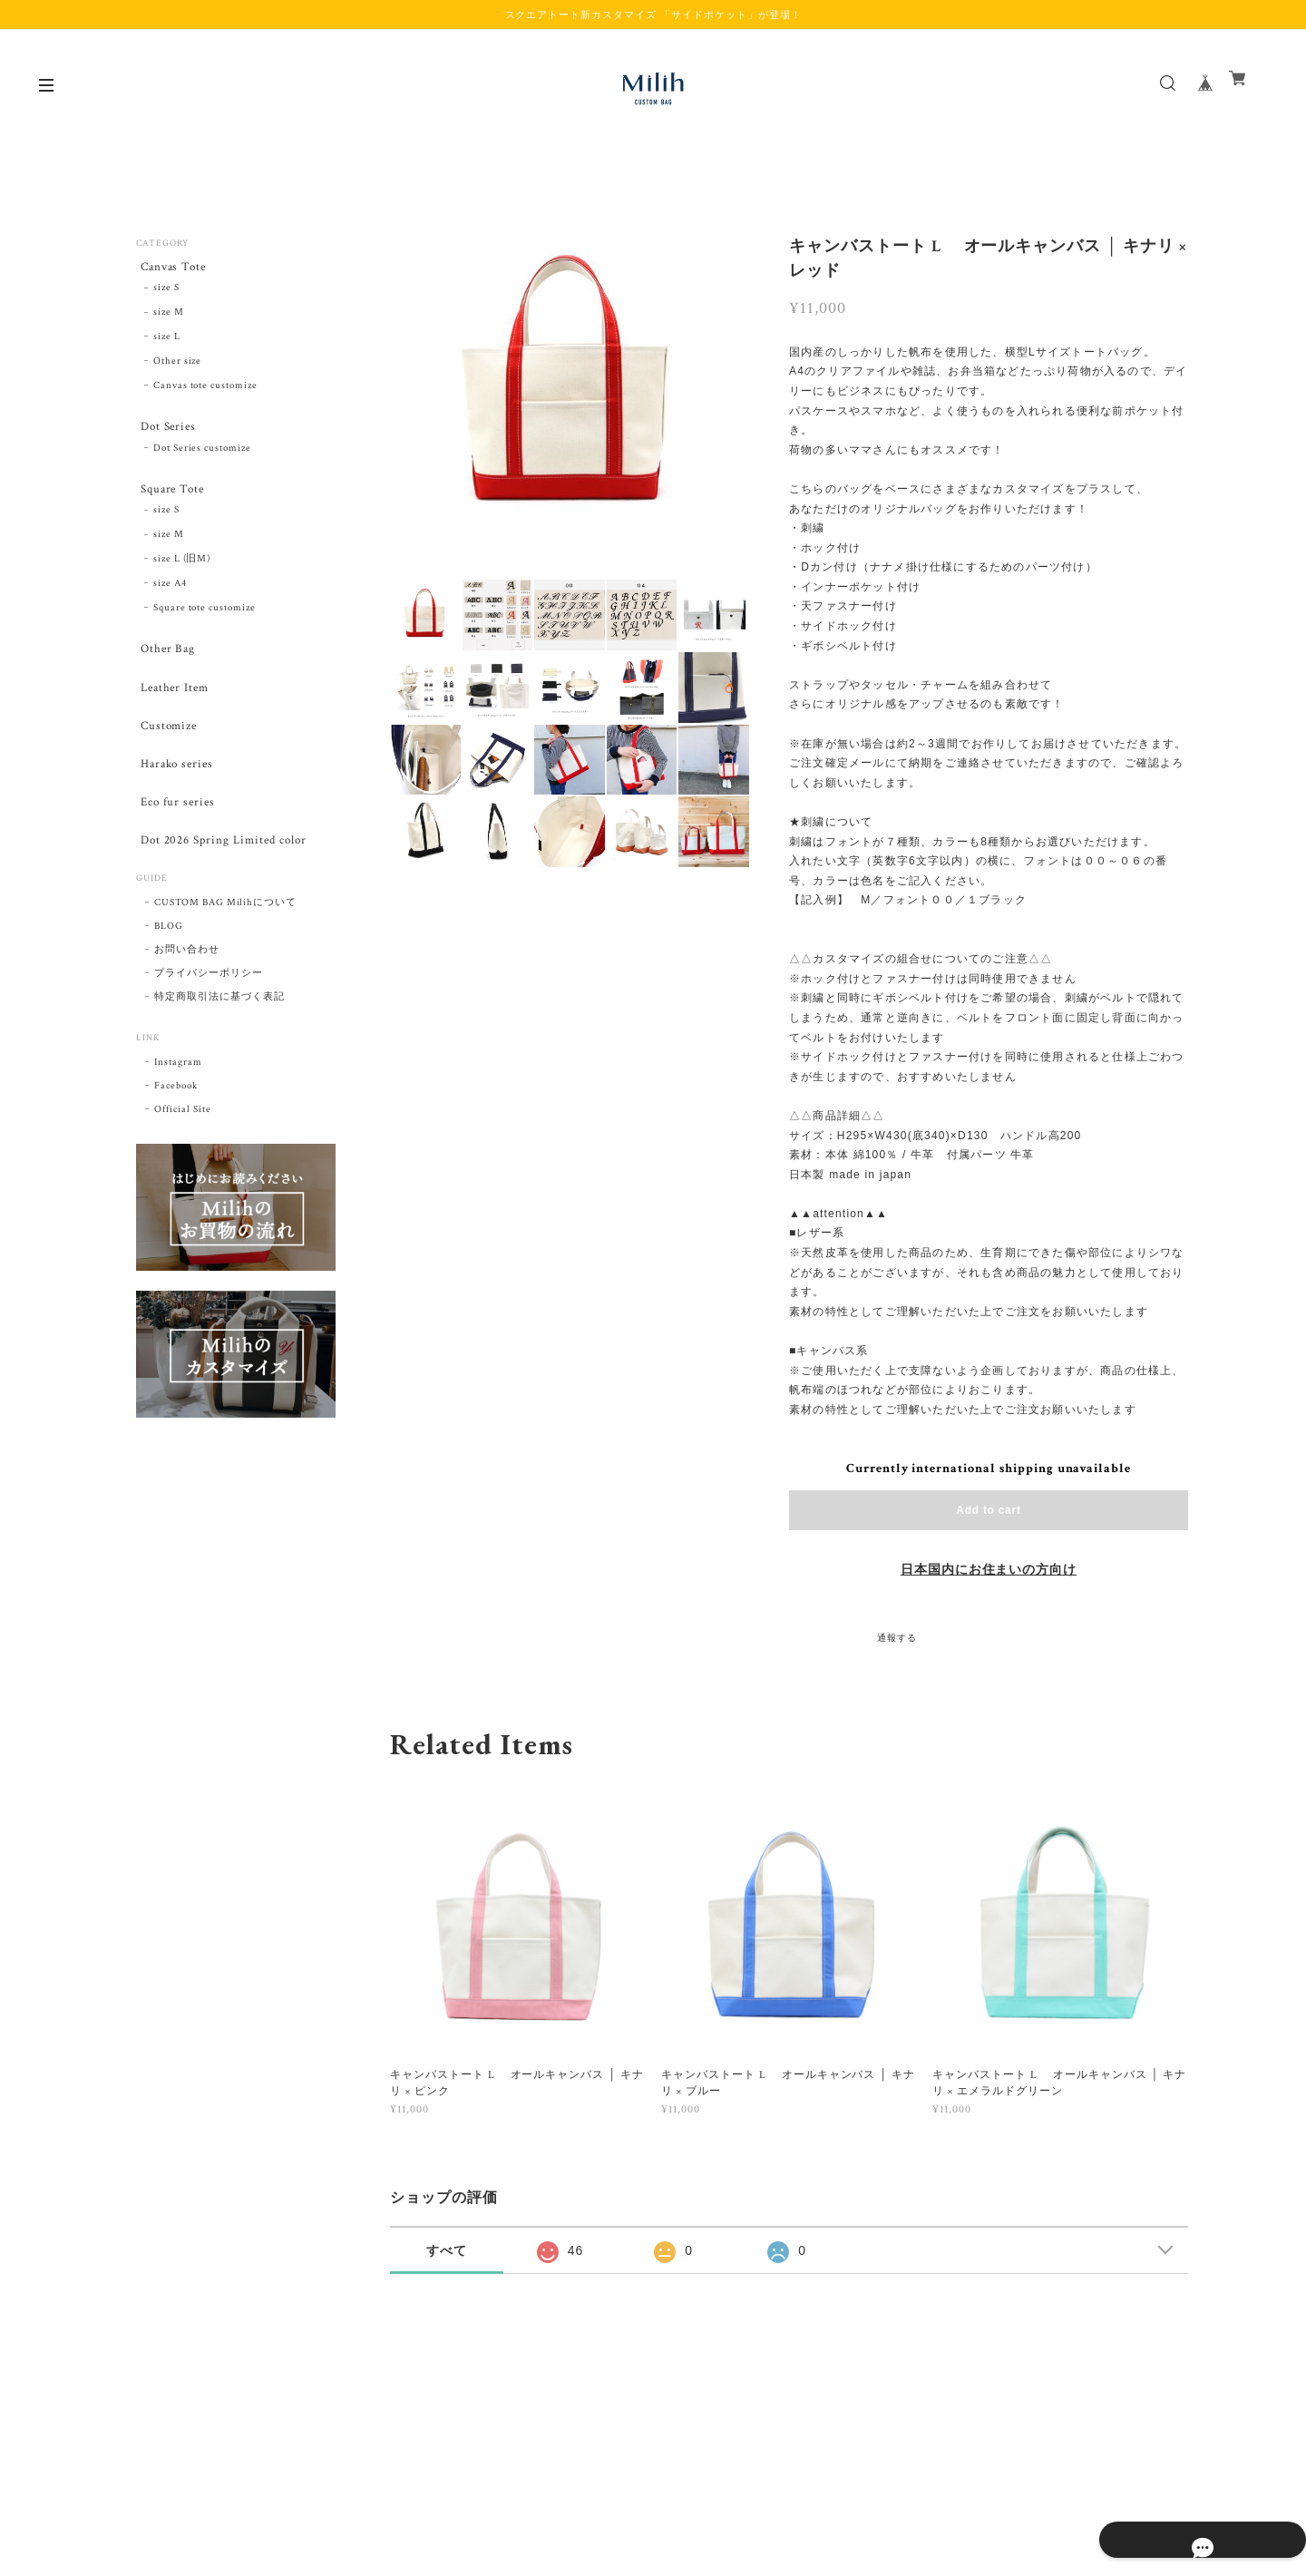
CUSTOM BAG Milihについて (225, 940)
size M (168, 316)
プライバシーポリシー (208, 1011)
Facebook (176, 1123)
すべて (446, 2250)
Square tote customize (204, 620)
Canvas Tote (172, 268)
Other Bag (165, 663)
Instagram (178, 1100)
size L (166, 341)
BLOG (168, 964)
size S (166, 292)
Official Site (182, 1147)
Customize (167, 748)
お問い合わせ (186, 987)
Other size (177, 365)
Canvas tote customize (205, 389)
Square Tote (171, 499)
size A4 (170, 596)
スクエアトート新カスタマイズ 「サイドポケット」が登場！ (653, 14)
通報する (897, 1638)
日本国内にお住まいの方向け (989, 1570)
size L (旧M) (182, 571)
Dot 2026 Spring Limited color (225, 875)
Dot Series (166, 432)
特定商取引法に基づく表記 (219, 1035)
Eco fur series (175, 833)
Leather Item (173, 705)
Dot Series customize (202, 456)
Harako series (175, 790)
